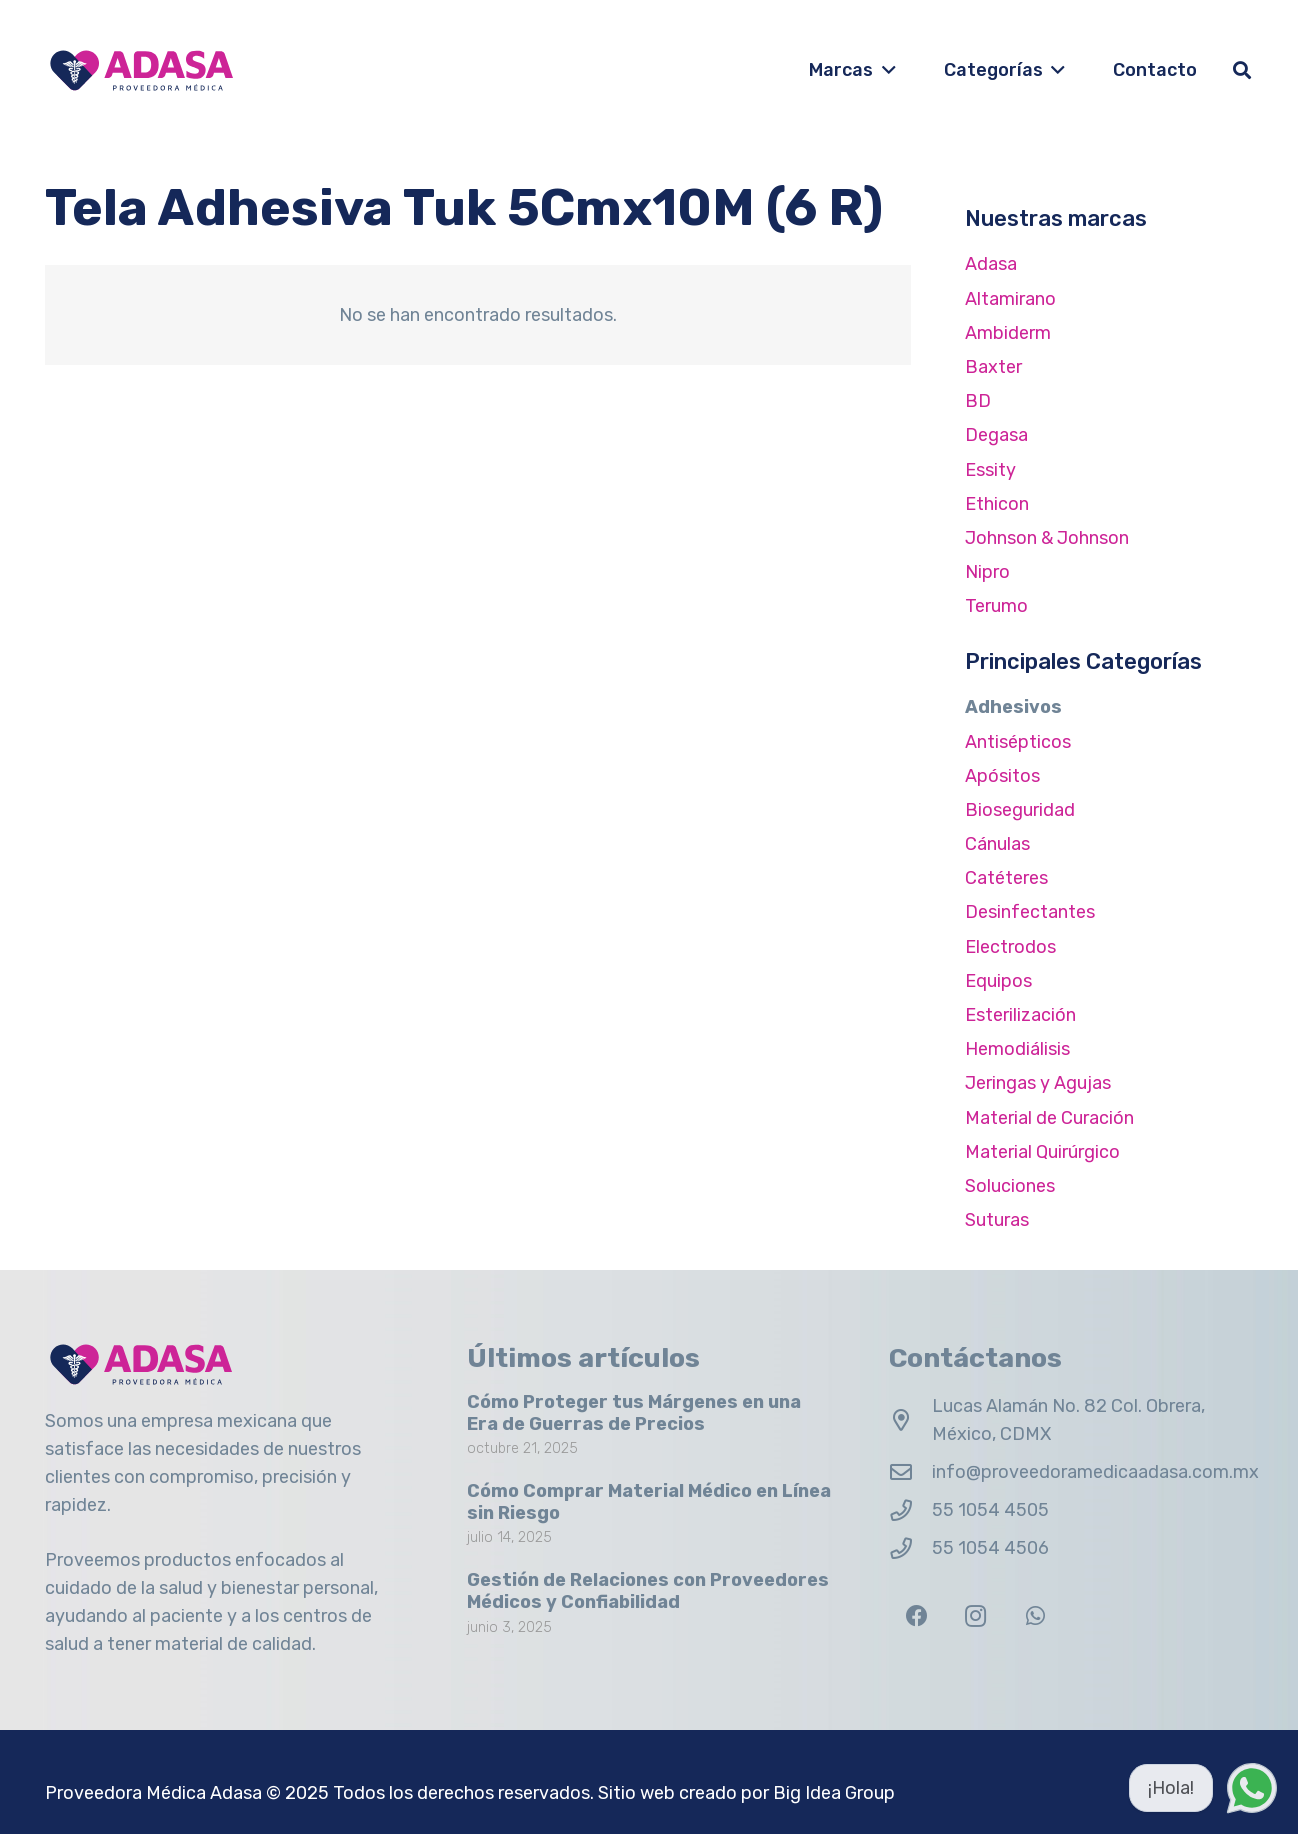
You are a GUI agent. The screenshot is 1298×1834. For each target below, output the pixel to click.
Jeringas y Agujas (1038, 1083)
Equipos (998, 981)
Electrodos (1010, 947)
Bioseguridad (1020, 810)
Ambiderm (1008, 333)
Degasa (996, 435)
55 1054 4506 (990, 1548)
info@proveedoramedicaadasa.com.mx (1095, 1472)
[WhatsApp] (1035, 1616)
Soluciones (1010, 1186)
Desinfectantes (1030, 912)
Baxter (993, 367)
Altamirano (1010, 299)
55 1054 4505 (990, 1510)
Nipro (987, 572)
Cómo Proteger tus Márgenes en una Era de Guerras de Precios (634, 1413)
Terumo (996, 606)
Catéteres (1006, 878)
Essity (990, 470)
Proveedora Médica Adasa (153, 1793)
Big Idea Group (834, 1793)
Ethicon (997, 504)
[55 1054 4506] (910, 1549)
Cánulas (997, 844)
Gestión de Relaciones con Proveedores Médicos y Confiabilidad (648, 1592)
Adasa (991, 264)
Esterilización (1020, 1015)
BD (978, 401)
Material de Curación (1049, 1118)
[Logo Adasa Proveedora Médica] (141, 70)
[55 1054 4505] (910, 1511)
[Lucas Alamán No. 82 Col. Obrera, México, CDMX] (910, 1421)
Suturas (997, 1220)
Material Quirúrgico (1042, 1152)
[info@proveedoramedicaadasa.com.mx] (910, 1473)
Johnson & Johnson (1047, 538)
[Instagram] (975, 1616)
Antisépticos (1018, 742)
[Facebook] (916, 1616)
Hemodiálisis (1017, 1049)
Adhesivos (1013, 707)
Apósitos (1002, 776)
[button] (884, 70)
